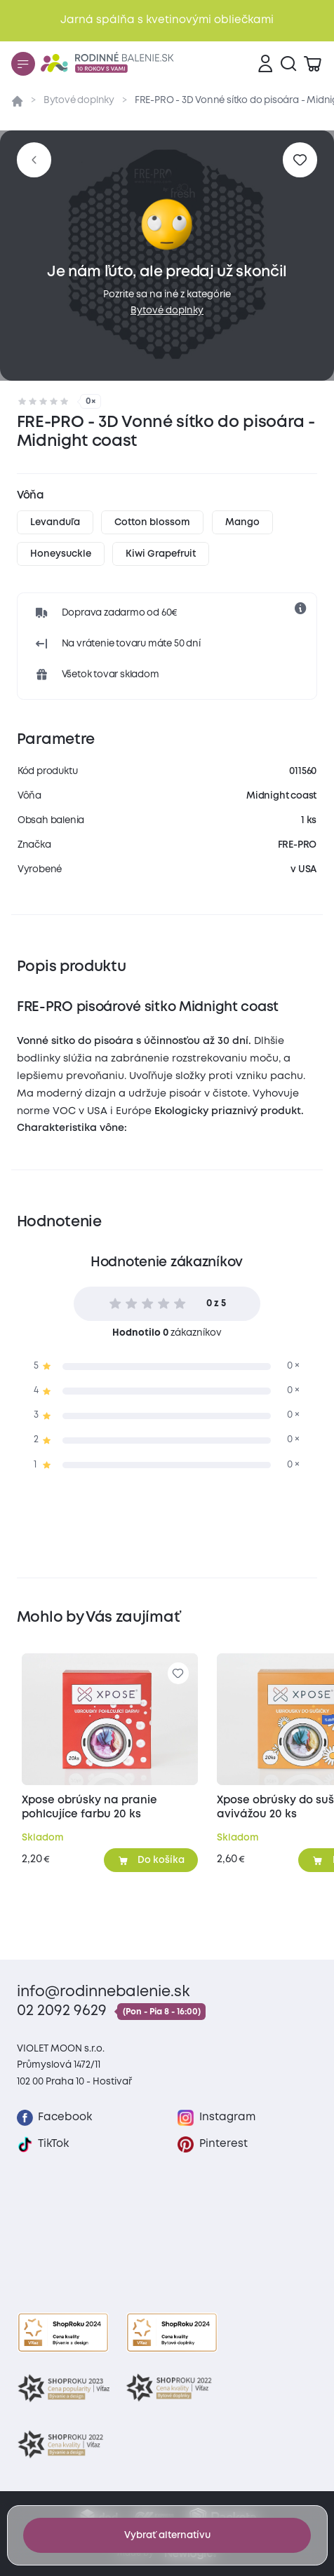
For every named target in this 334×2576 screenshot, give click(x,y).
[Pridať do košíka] (151, 1860)
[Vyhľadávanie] (288, 63)
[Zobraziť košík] (312, 63)
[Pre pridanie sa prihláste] (300, 159)
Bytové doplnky (79, 100)
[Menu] (23, 64)
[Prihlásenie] (265, 63)
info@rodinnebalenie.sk (103, 1992)
